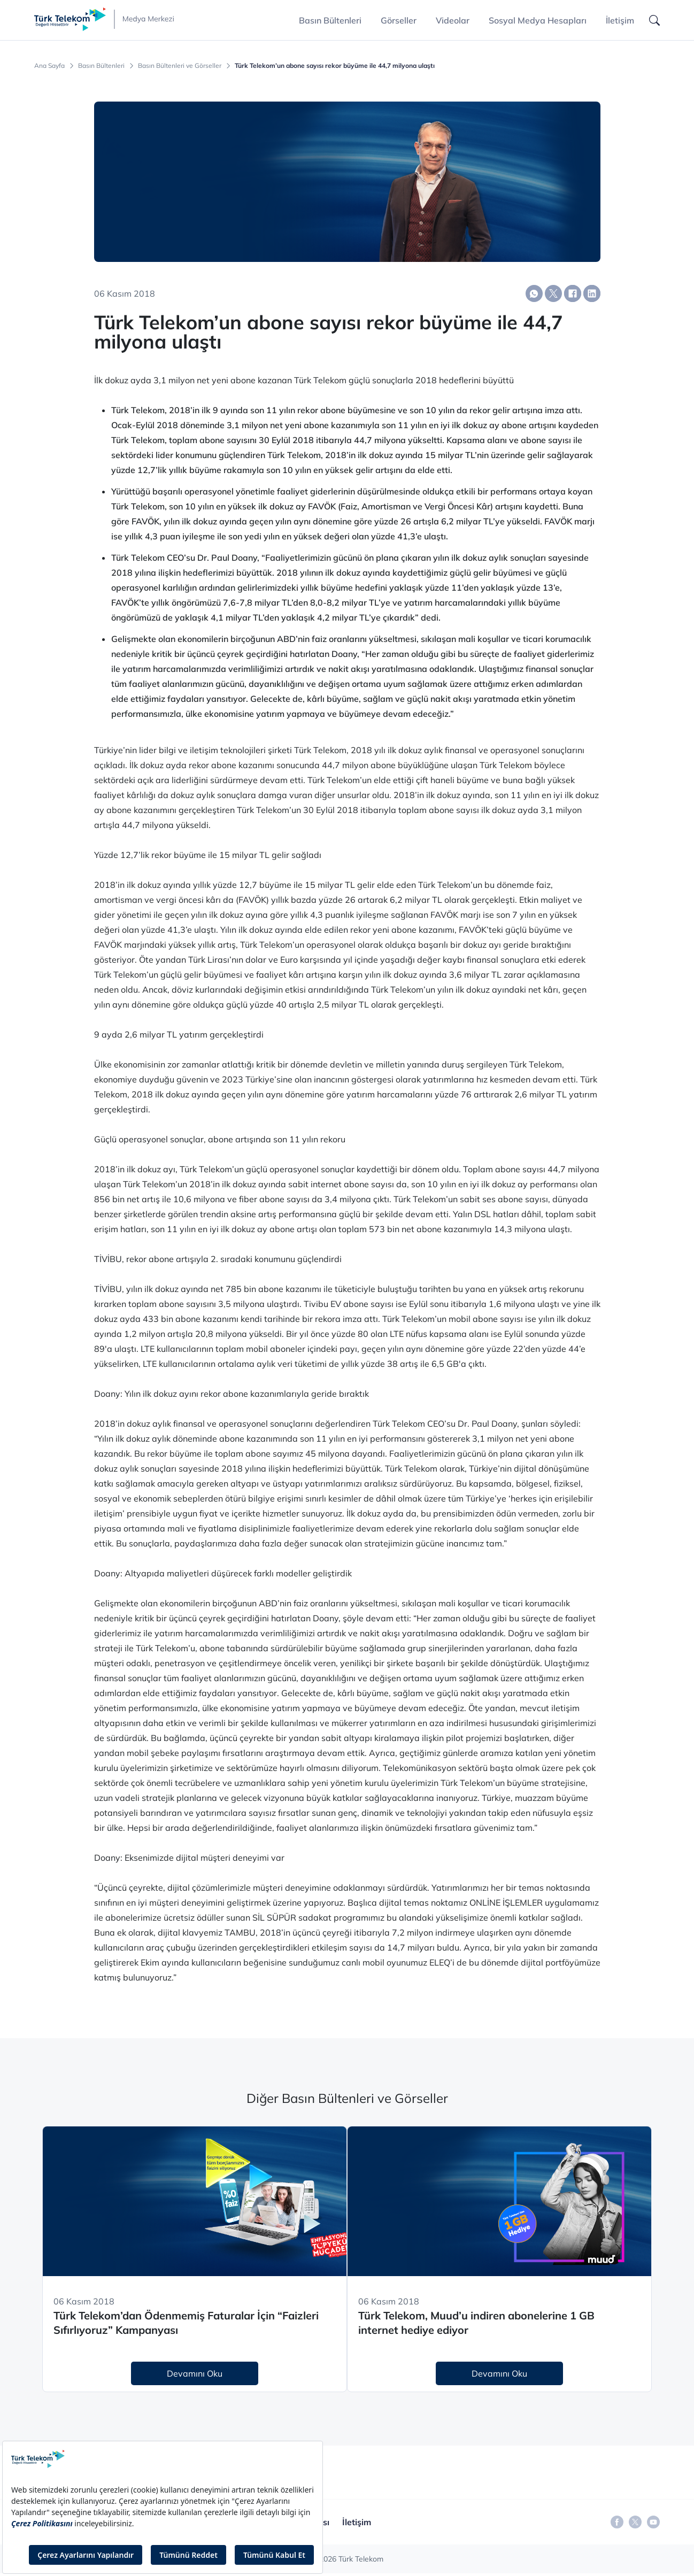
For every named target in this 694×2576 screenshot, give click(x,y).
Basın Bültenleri (101, 66)
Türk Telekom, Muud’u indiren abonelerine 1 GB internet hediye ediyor (476, 2323)
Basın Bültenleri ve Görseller (179, 66)
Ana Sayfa (49, 66)
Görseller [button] (399, 20)
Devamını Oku (194, 2373)
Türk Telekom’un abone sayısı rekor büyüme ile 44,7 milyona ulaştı (335, 66)
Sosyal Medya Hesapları (538, 20)
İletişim (620, 20)
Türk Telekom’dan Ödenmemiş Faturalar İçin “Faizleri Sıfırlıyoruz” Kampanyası (186, 2323)
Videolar (452, 20)
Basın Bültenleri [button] (330, 20)
